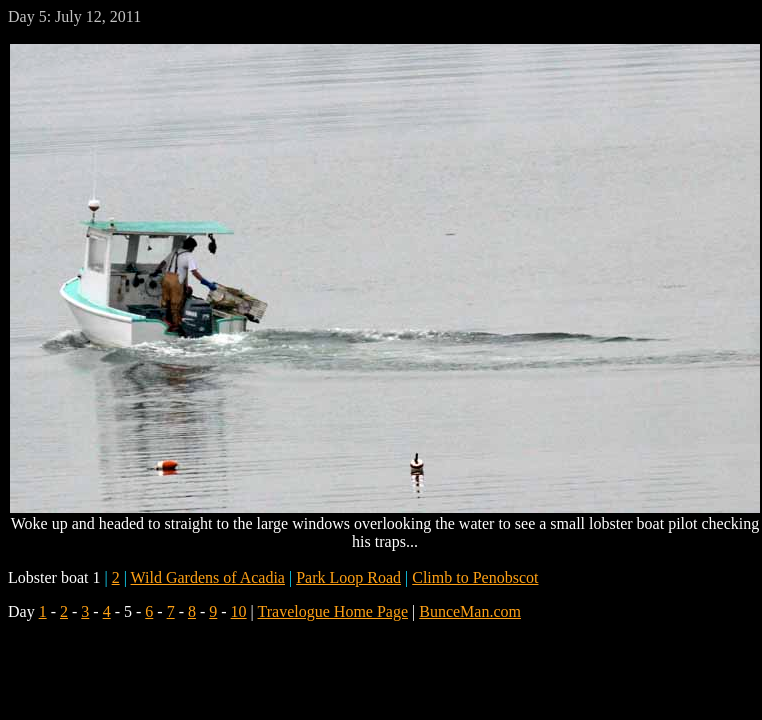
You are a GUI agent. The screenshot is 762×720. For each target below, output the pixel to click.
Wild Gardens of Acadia (208, 577)
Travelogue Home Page (333, 611)
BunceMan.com (470, 611)
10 (239, 611)
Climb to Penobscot (475, 577)
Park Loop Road (348, 577)
